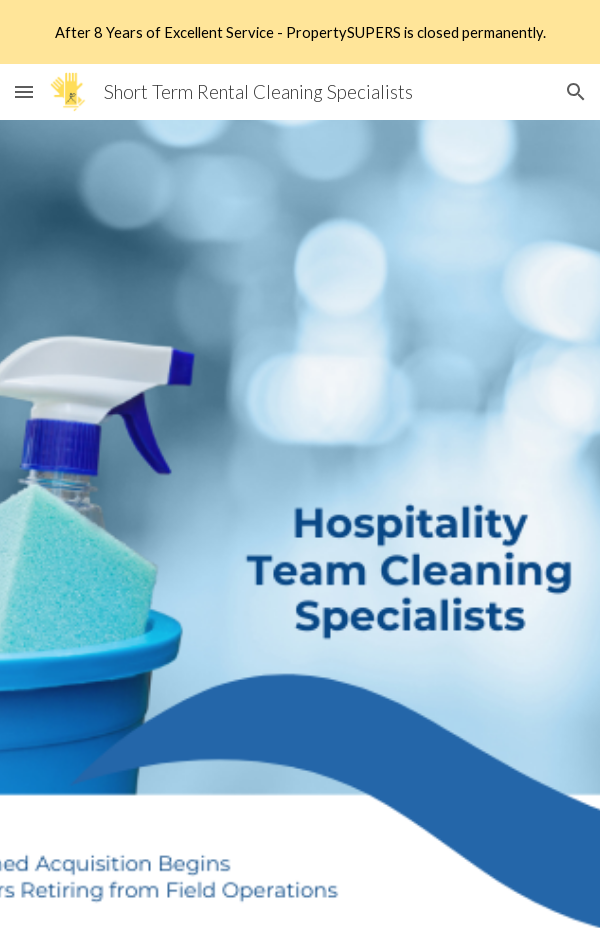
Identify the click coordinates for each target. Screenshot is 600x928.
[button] (24, 91)
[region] (300, 32)
